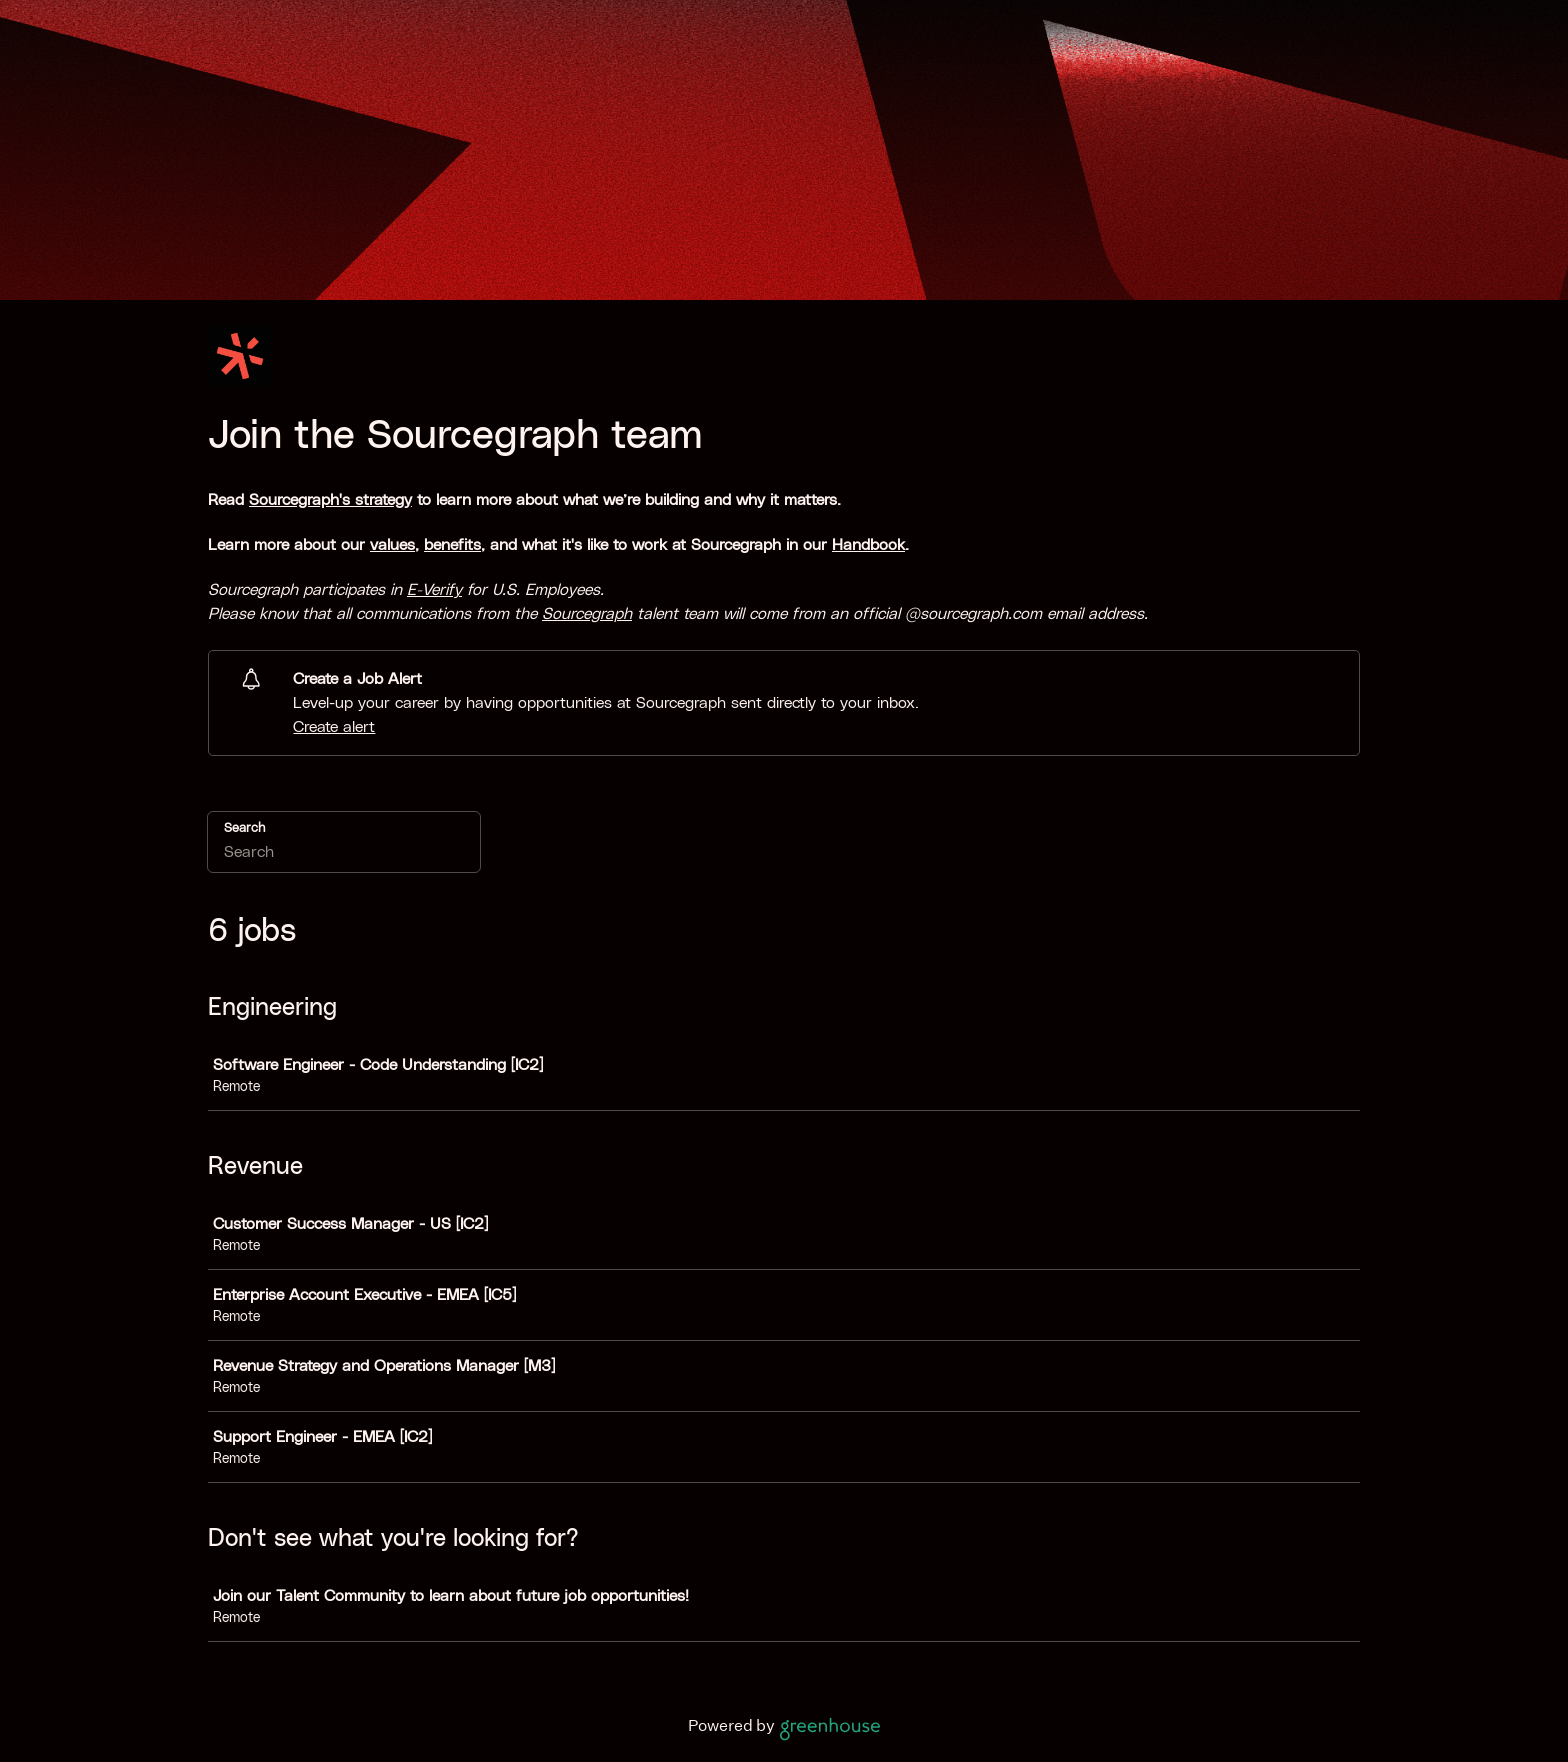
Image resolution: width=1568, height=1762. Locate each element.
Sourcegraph (587, 614)
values (392, 545)
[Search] (344, 855)
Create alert (334, 727)
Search (244, 828)
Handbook (868, 545)
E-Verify (434, 590)
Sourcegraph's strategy (330, 500)
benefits (452, 545)
